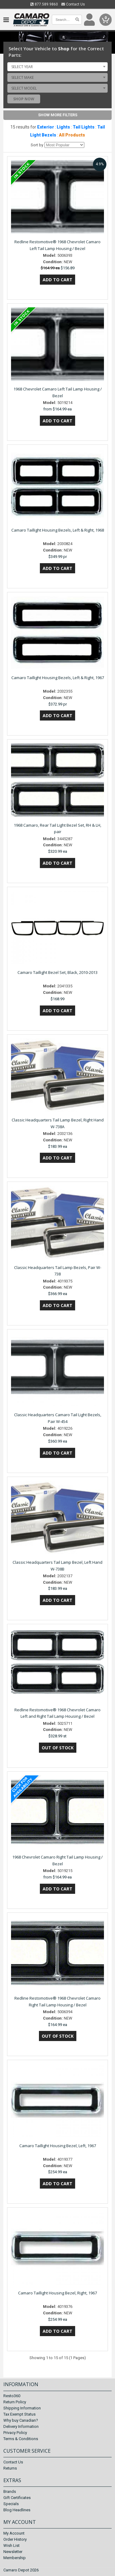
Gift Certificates (17, 2497)
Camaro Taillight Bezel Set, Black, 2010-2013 (57, 972)
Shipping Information (22, 2408)
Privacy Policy (15, 2432)
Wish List (11, 2545)
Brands (9, 2491)
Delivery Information (21, 2426)
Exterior (45, 127)
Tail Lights (83, 127)
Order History (15, 2539)
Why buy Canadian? (20, 2420)
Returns (10, 2468)
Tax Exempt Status (19, 2414)
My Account (14, 2533)
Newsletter (12, 2551)
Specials (11, 2503)
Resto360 (11, 2395)
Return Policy (14, 2402)
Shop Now (23, 99)
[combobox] (57, 66)
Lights (63, 127)
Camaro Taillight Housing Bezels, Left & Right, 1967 (57, 677)
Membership (14, 2557)
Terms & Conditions (20, 2438)
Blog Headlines (16, 2510)
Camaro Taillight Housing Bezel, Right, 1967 (57, 2293)
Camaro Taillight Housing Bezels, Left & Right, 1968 (57, 530)
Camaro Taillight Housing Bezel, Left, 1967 (57, 2145)
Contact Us (73, 4)
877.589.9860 (44, 4)
